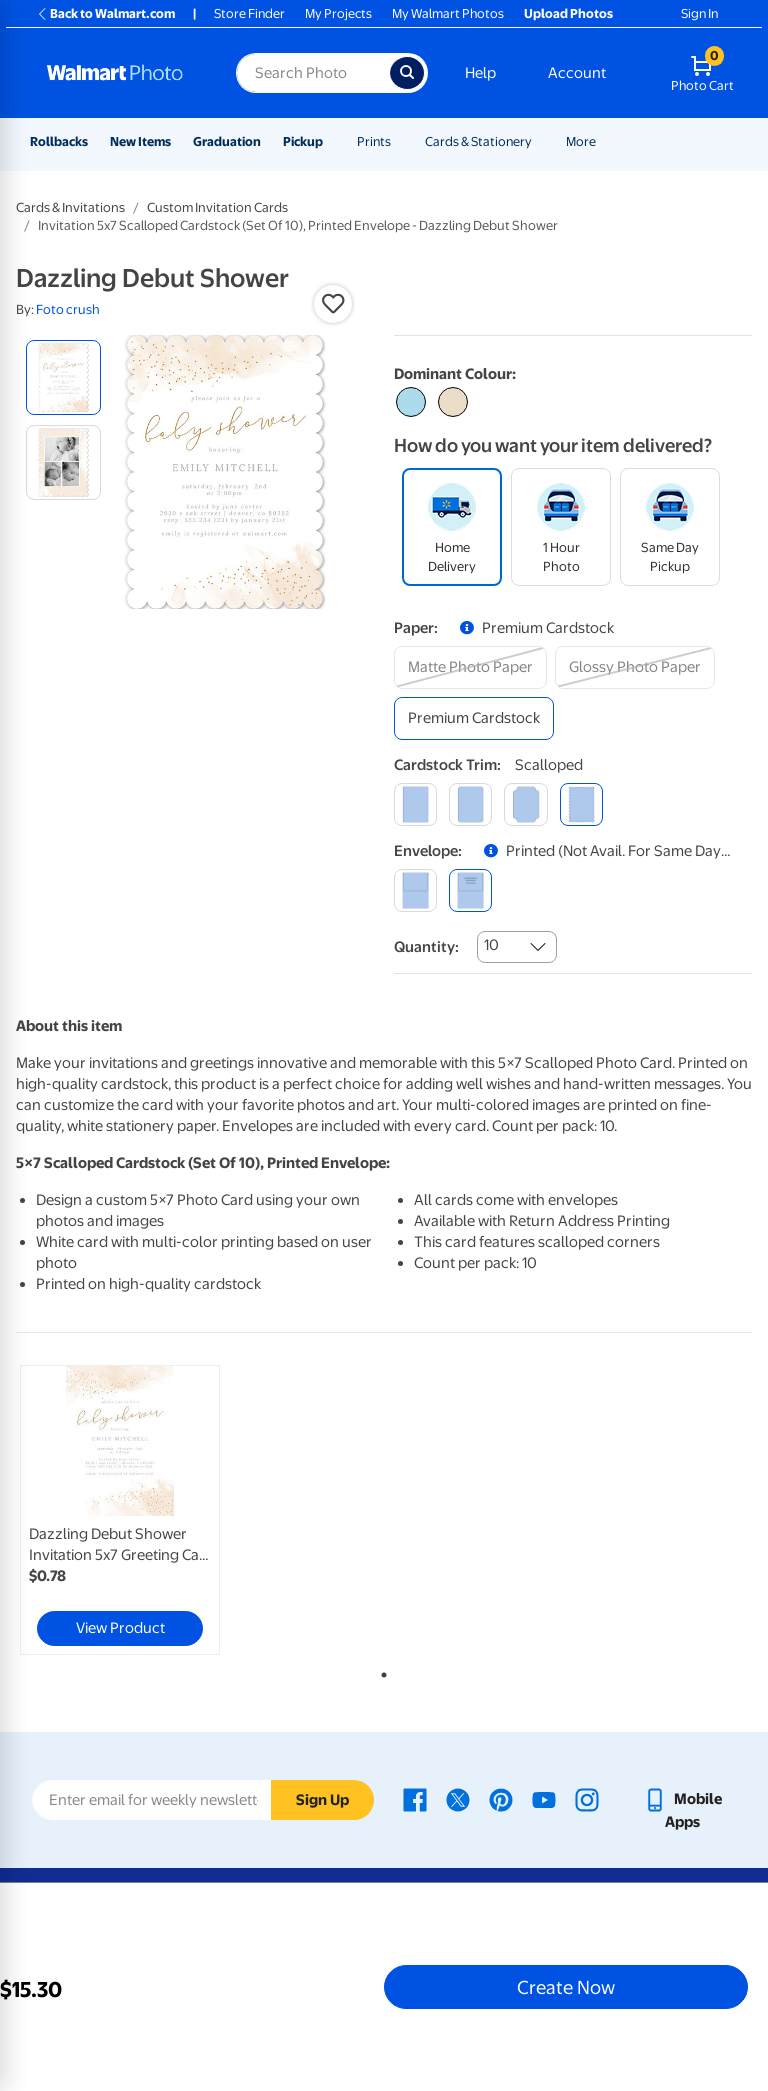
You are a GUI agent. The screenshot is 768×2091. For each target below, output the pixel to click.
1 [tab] (380, 1671)
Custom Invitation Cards (217, 207)
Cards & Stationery (478, 141)
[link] (120, 1510)
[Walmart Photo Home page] (120, 73)
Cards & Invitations (70, 207)
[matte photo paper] (470, 667)
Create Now (566, 1987)
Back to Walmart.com (105, 13)
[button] (333, 304)
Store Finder (249, 13)
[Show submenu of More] (605, 141)
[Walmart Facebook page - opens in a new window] (415, 1799)
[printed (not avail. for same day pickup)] (470, 890)
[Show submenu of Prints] (400, 141)
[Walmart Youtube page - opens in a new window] (544, 1799)
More (581, 141)
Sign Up (322, 1800)
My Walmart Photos (448, 13)
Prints (374, 141)
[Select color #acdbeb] (411, 402)
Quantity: (426, 947)
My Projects (338, 13)
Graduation (227, 141)
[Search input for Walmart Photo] (313, 73)
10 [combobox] (491, 945)
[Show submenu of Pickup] (332, 141)
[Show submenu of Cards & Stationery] (541, 141)
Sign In (699, 13)
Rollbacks (59, 141)
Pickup (303, 141)
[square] (415, 804)
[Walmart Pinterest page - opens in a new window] (501, 1799)
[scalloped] (581, 804)
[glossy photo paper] (635, 667)
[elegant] (525, 804)
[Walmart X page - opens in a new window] (458, 1799)
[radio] (63, 377)
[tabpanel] (139, 1510)
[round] (470, 804)
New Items (140, 141)
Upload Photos (568, 13)
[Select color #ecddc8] (453, 402)
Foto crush (68, 309)
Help (480, 73)
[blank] (415, 890)
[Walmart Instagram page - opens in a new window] (587, 1799)
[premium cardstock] (474, 718)
